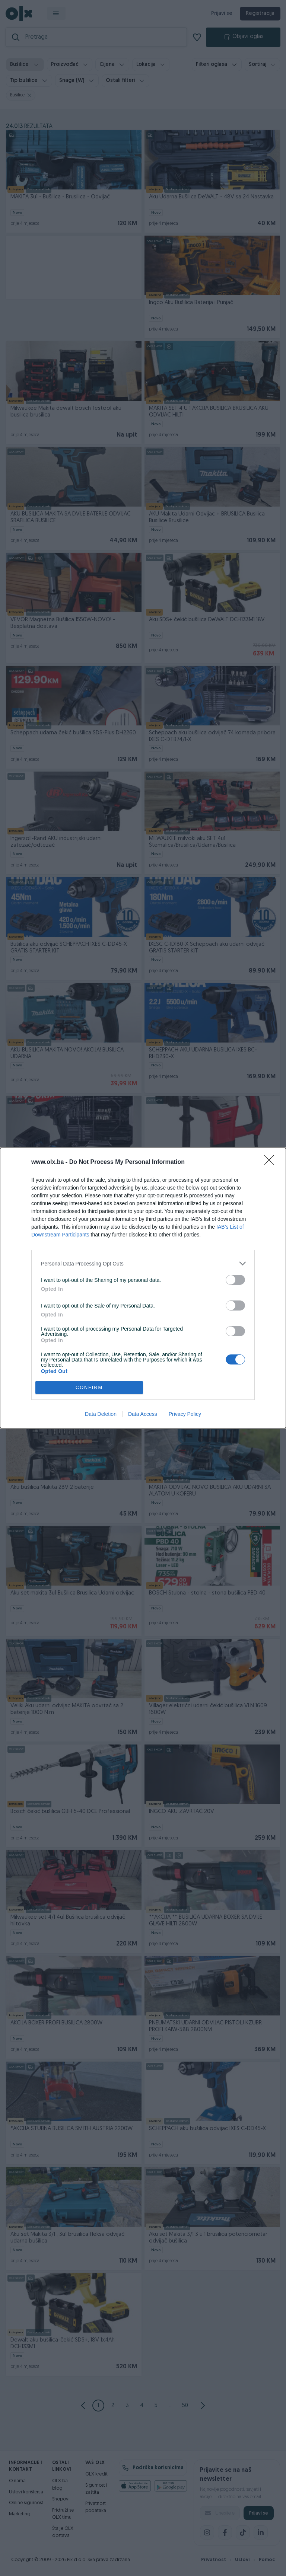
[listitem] (143, 1263)
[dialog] (143, 1288)
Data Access (142, 1414)
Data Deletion (101, 1414)
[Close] (271, 1162)
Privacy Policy (185, 1414)
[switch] (235, 1280)
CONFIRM (89, 1387)
